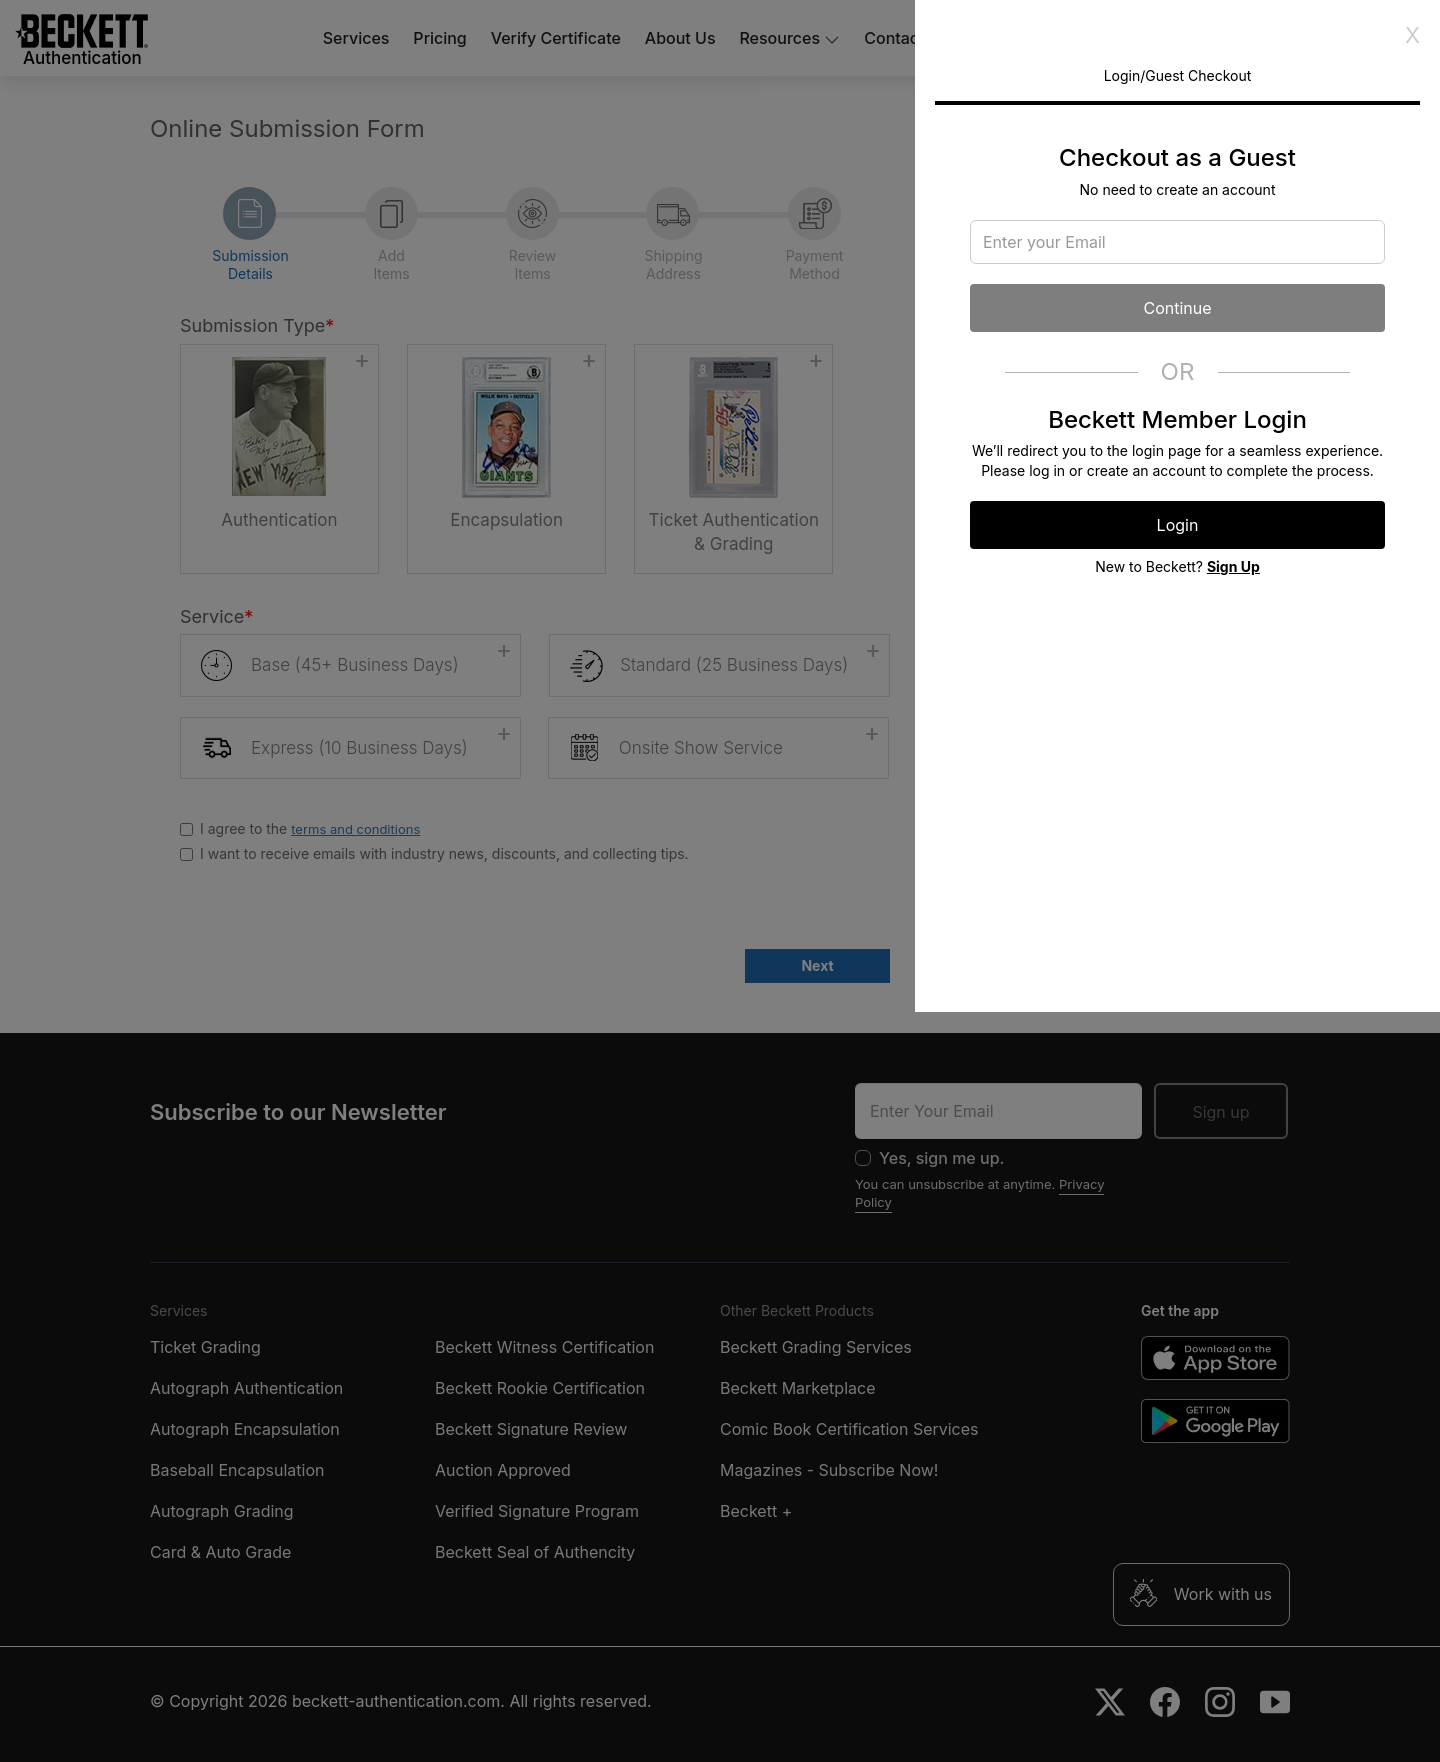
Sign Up (1233, 566)
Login (1178, 525)
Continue (1177, 308)
